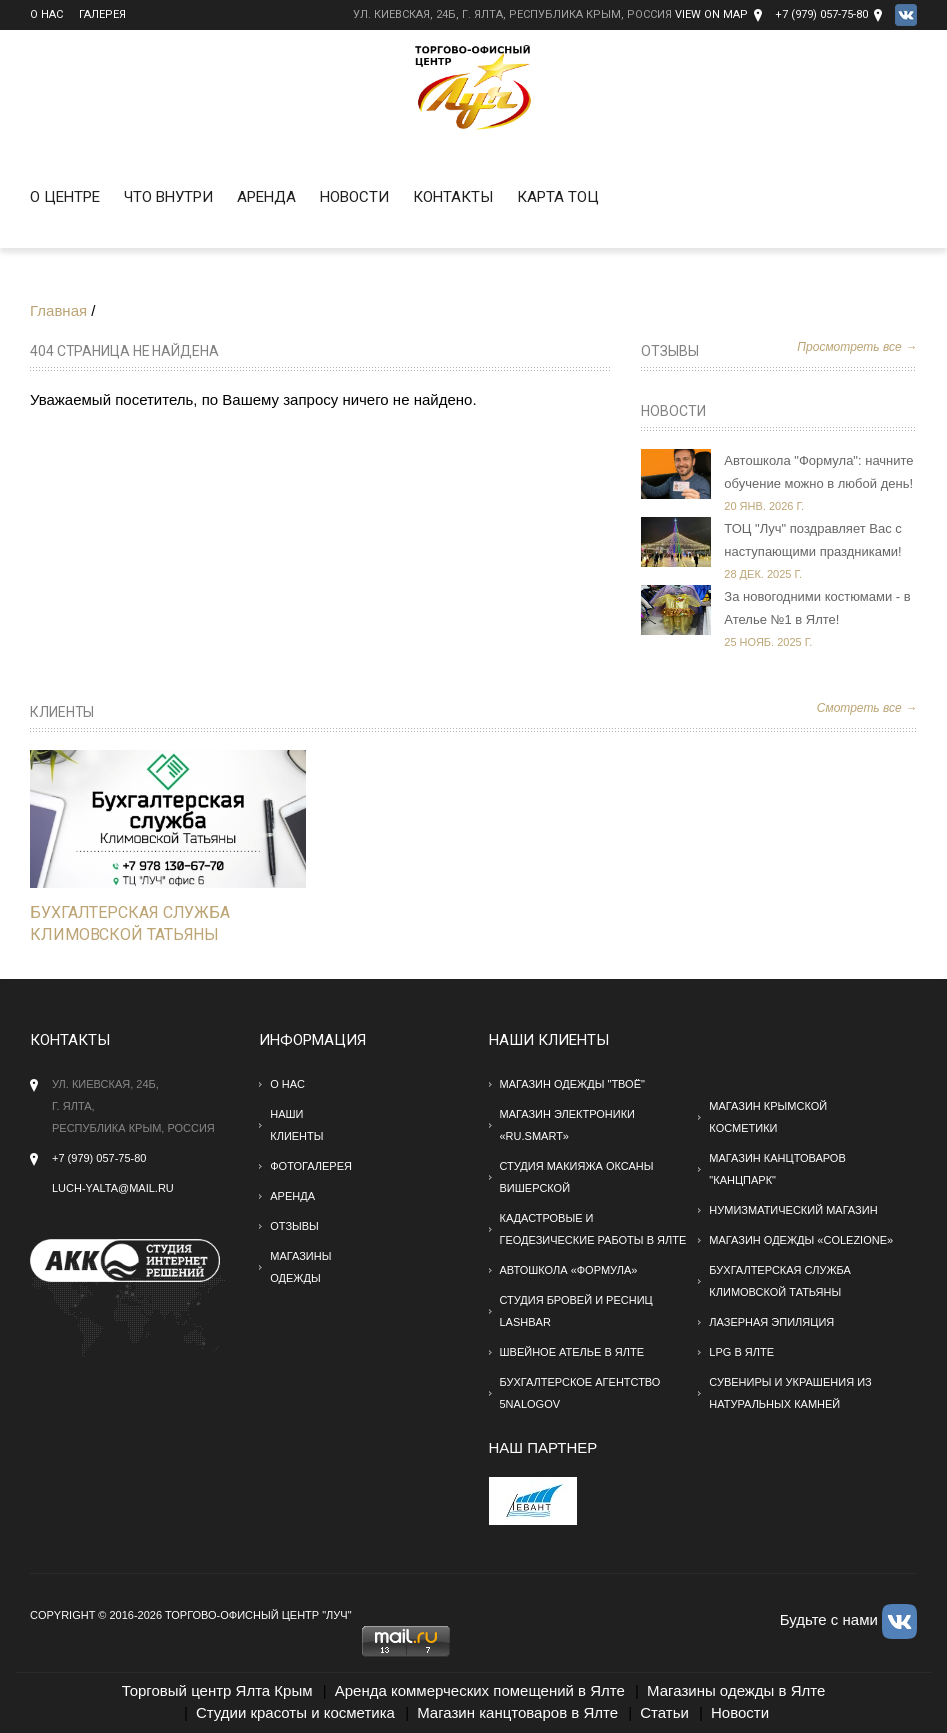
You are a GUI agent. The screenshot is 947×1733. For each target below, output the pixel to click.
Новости (354, 197)
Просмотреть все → (857, 347)
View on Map (711, 14)
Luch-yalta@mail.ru (113, 1188)
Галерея (102, 14)
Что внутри (168, 197)
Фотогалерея (311, 1166)
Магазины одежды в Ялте (736, 1690)
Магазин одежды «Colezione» (801, 1240)
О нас (46, 14)
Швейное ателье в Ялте (572, 1352)
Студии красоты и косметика (295, 1712)
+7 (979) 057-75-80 (821, 14)
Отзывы (670, 351)
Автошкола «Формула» (569, 1270)
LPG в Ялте (741, 1352)
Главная (58, 310)
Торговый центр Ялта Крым (217, 1690)
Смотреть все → (867, 708)
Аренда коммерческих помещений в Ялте (480, 1690)
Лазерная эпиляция (771, 1322)
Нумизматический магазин (793, 1210)
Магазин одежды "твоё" (572, 1084)
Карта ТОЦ (558, 197)
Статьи (664, 1712)
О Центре (65, 197)
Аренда (266, 197)
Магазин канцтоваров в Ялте (517, 1712)
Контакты (453, 197)
